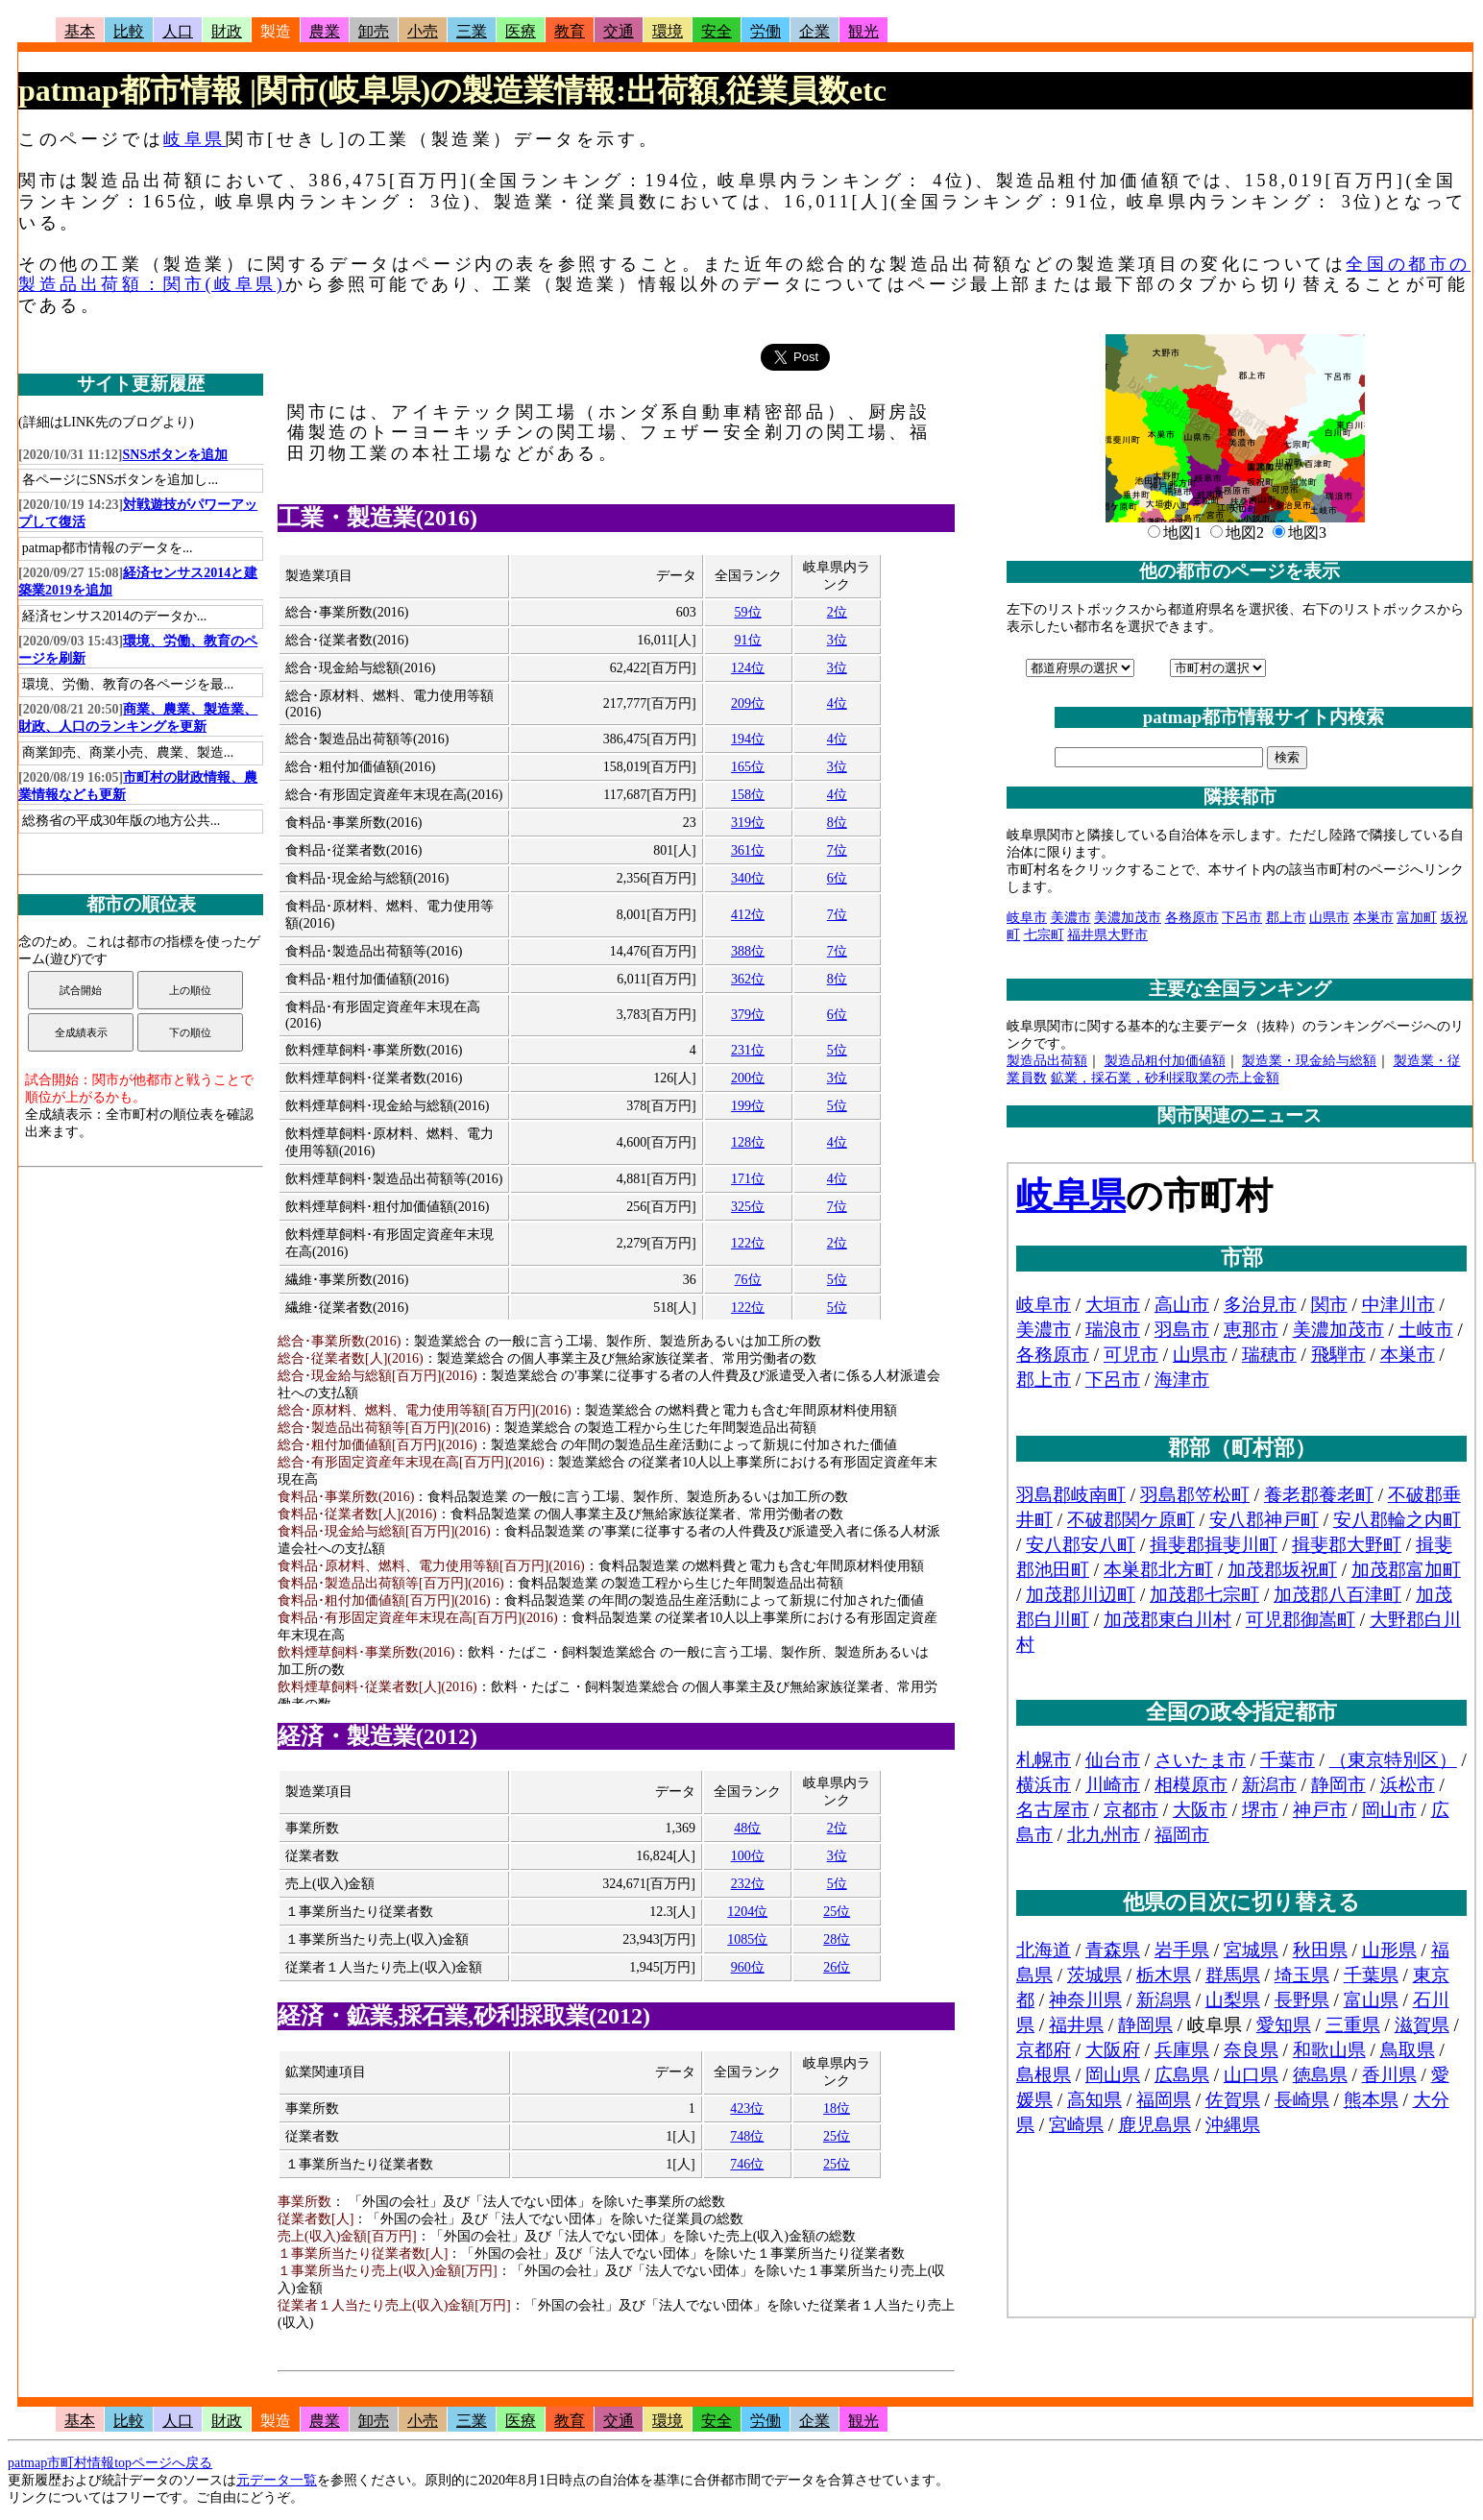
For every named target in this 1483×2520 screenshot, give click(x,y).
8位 (837, 822)
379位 (748, 1014)
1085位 (747, 1939)
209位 (748, 703)
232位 (748, 1884)
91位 (748, 640)
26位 (836, 1967)
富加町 (1417, 917)
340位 (748, 878)
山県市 (1329, 917)
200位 (748, 1078)
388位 (748, 951)
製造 (275, 31)
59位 (748, 612)
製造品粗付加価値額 (1165, 1061)
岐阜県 (194, 139)
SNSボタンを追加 (176, 455)
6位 (837, 878)
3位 (837, 640)
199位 (748, 1106)
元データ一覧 (276, 2480)
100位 (748, 1856)
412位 (748, 915)
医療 (520, 31)
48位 (747, 1828)
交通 (618, 31)
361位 (748, 850)
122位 (748, 1243)
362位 (748, 979)
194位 (748, 739)
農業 (324, 31)
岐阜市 (1027, 917)
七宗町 (1044, 935)
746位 (747, 2164)
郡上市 (1286, 917)
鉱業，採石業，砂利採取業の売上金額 (1165, 1078)
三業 (471, 31)
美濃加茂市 (1127, 917)
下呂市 (1242, 917)
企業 (814, 31)
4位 (837, 703)
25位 (836, 1911)
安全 (716, 31)
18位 (836, 2108)
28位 (836, 1939)
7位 (837, 850)
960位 (748, 1967)
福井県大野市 (1107, 935)
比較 (128, 31)
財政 (226, 31)
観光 (863, 31)
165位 (748, 767)
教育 (569, 31)
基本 (79, 31)
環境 (667, 31)
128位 (748, 1142)
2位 (837, 612)
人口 (177, 31)
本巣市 (1373, 917)
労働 (765, 31)
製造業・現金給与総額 (1309, 1061)
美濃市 (1071, 917)
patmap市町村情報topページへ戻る (110, 2463)
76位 (748, 1279)
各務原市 (1192, 917)
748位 (747, 2136)
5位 (837, 1050)
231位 (748, 1050)
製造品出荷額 (1047, 1061)
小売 (422, 31)
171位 (748, 1179)
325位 (748, 1206)
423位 (747, 2108)
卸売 (373, 31)
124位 (748, 668)
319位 (748, 822)
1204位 (747, 1911)
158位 (748, 795)
